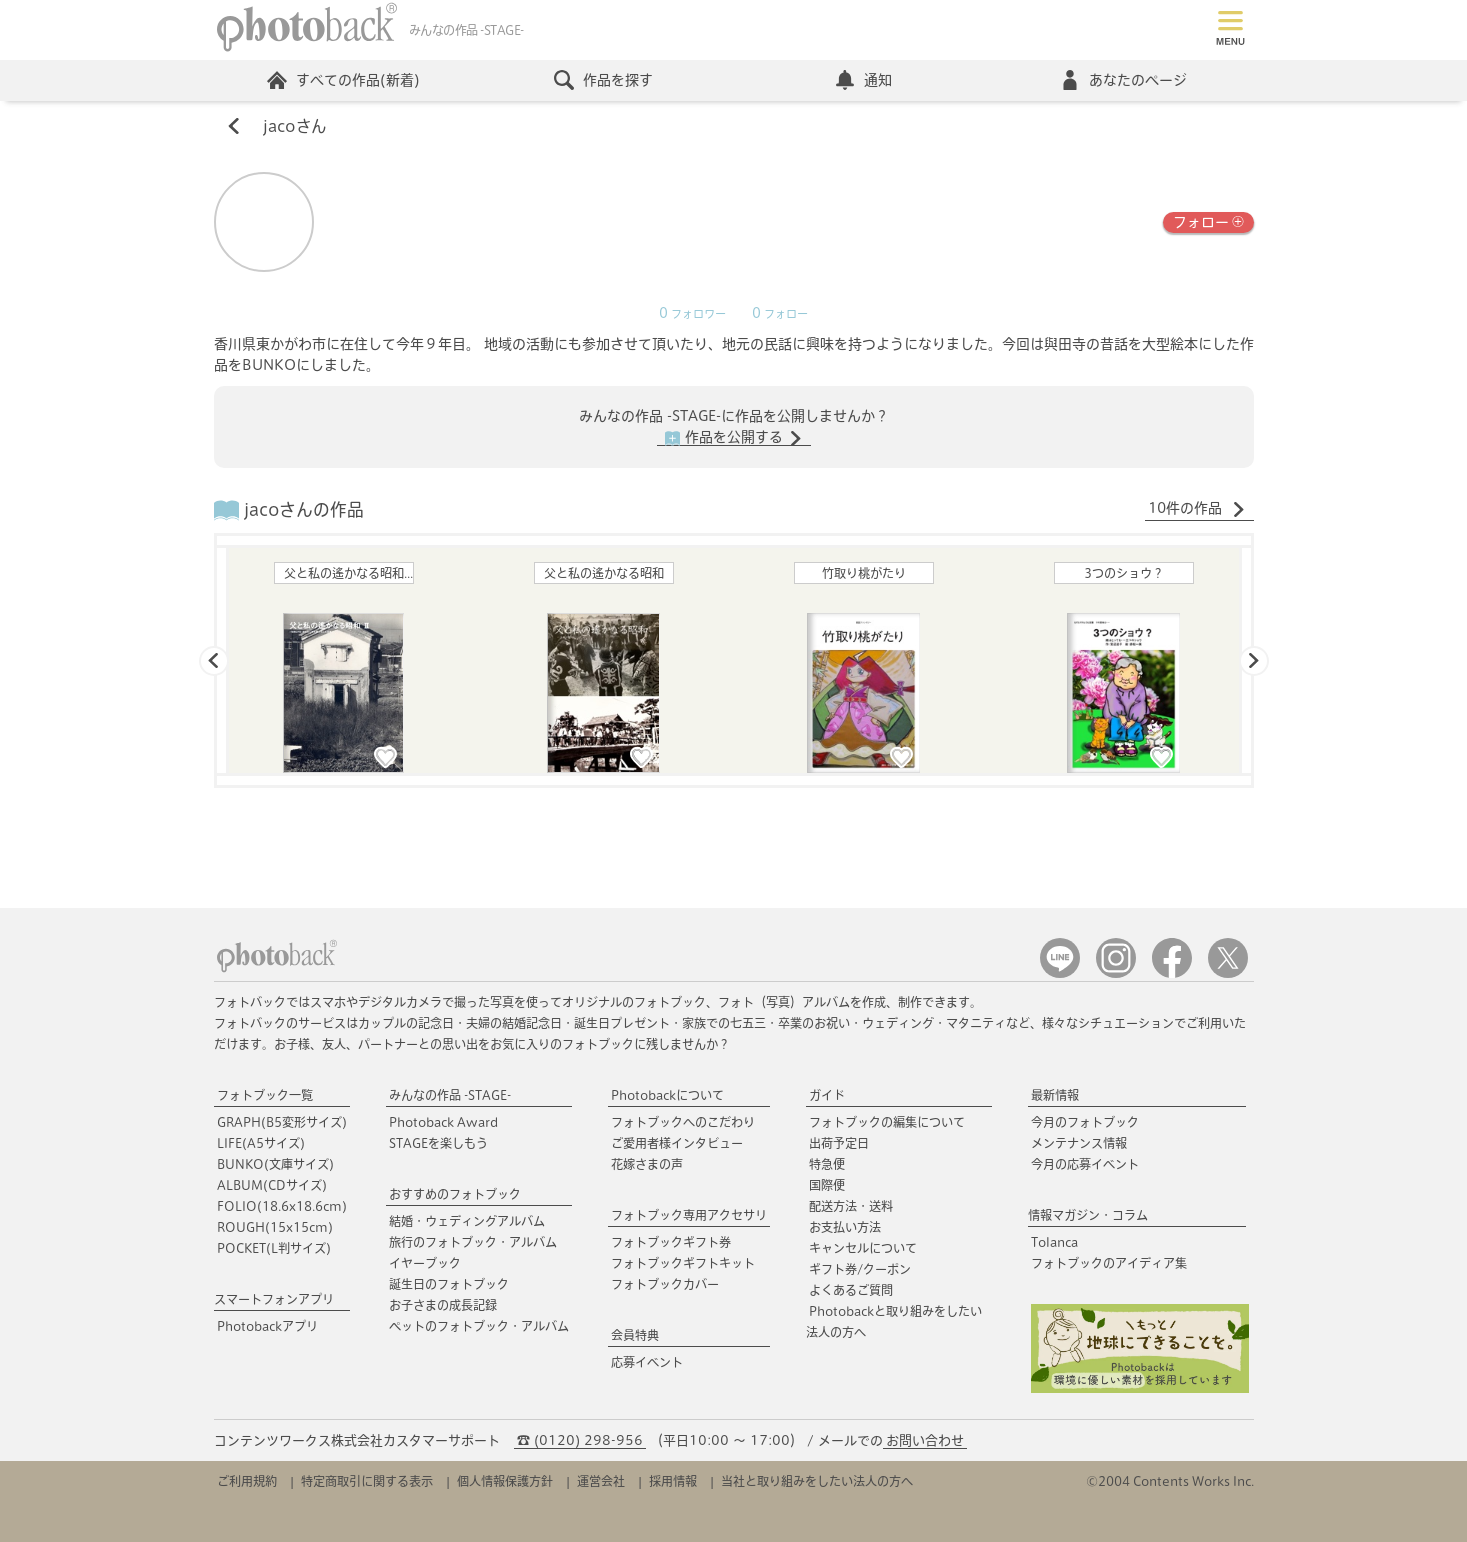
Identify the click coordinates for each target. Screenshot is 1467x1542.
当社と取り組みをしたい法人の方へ (817, 1481)
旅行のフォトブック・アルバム (473, 1242)
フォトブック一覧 (265, 1095)
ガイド (827, 1095)
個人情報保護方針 (505, 1481)
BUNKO (275, 1164)
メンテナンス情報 (1079, 1143)
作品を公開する (734, 438)
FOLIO (282, 1206)
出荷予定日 (839, 1143)
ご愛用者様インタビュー (677, 1143)
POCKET (274, 1248)
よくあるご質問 (851, 1290)
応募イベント (647, 1362)
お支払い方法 (845, 1227)
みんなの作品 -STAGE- (450, 1095)
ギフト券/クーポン (860, 1269)
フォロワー (692, 314)
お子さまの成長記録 (443, 1305)
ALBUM (272, 1185)
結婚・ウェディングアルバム (467, 1221)
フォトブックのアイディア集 (1109, 1263)
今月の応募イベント (1085, 1164)
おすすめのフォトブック (455, 1194)
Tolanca (1054, 1242)
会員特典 (635, 1335)
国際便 (827, 1185)
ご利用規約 (247, 1481)
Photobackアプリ (267, 1326)
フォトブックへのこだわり (683, 1122)
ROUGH (275, 1227)
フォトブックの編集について (887, 1122)
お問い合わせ (925, 1440)
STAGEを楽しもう (438, 1143)
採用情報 (673, 1481)
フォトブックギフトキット (683, 1263)
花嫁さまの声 (647, 1164)
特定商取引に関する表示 (367, 1481)
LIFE (261, 1143)
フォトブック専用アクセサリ (689, 1215)
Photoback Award (443, 1122)
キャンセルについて (863, 1248)
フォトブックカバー (665, 1284)
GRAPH (282, 1122)
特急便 (827, 1164)
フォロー (1208, 220)
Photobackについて (667, 1095)
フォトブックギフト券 (671, 1242)
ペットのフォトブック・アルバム (479, 1326)
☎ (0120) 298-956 (580, 1440)
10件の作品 (1197, 509)
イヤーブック (425, 1263)
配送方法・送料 (851, 1206)
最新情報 (1055, 1095)
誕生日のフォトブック (449, 1284)
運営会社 (601, 1481)
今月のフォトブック (1085, 1122)
